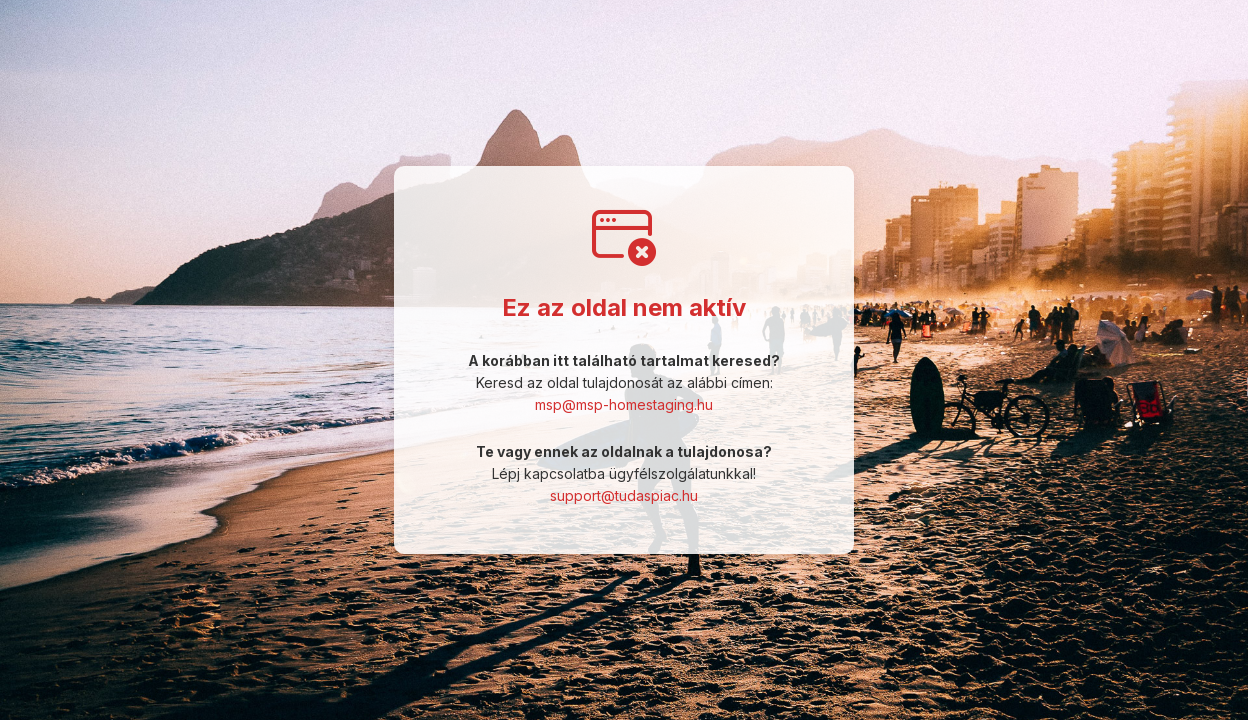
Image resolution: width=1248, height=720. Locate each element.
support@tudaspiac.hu (624, 495)
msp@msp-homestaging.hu (624, 404)
